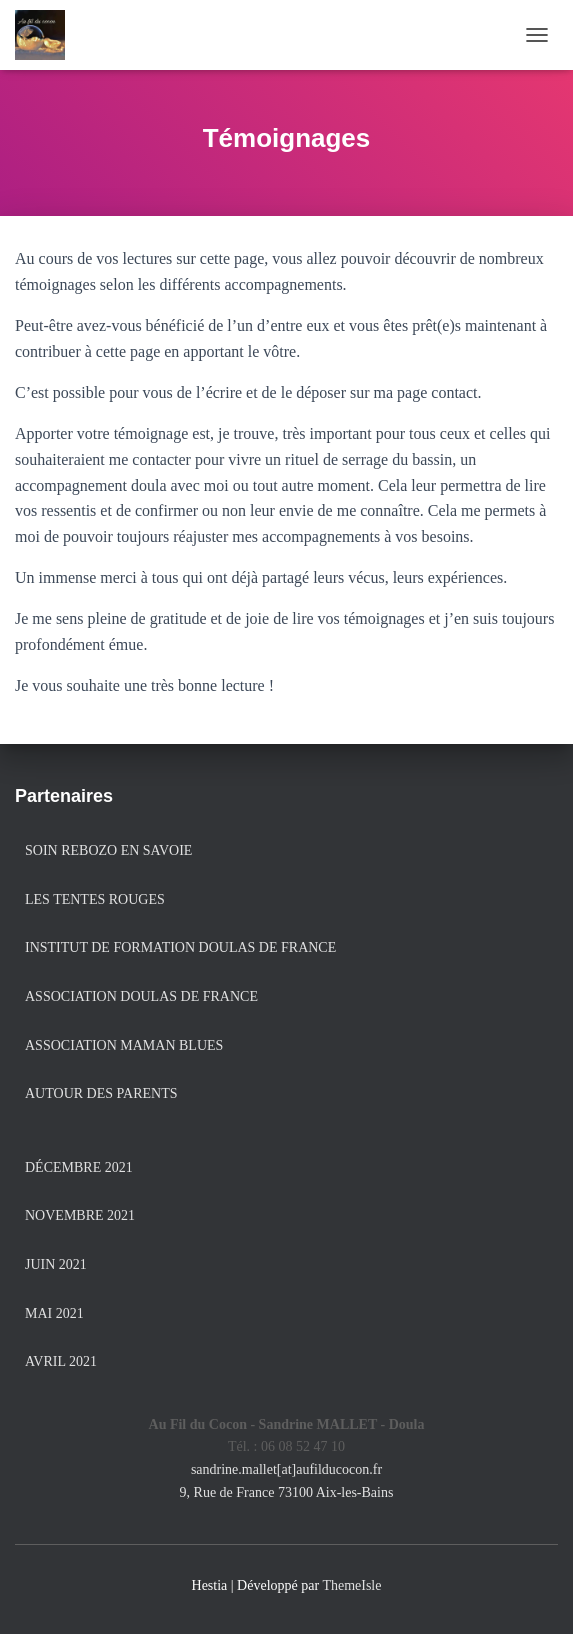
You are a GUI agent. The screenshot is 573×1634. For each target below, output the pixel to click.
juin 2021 (56, 1264)
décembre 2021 (79, 1167)
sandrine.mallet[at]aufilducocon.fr (286, 1469)
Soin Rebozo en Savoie (108, 850)
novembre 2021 (80, 1215)
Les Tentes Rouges (95, 899)
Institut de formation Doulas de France (180, 947)
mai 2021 (54, 1313)
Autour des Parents (101, 1093)
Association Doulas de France (141, 996)
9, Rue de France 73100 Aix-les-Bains (287, 1492)
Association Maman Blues (124, 1045)
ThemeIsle (351, 1585)
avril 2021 (61, 1361)
